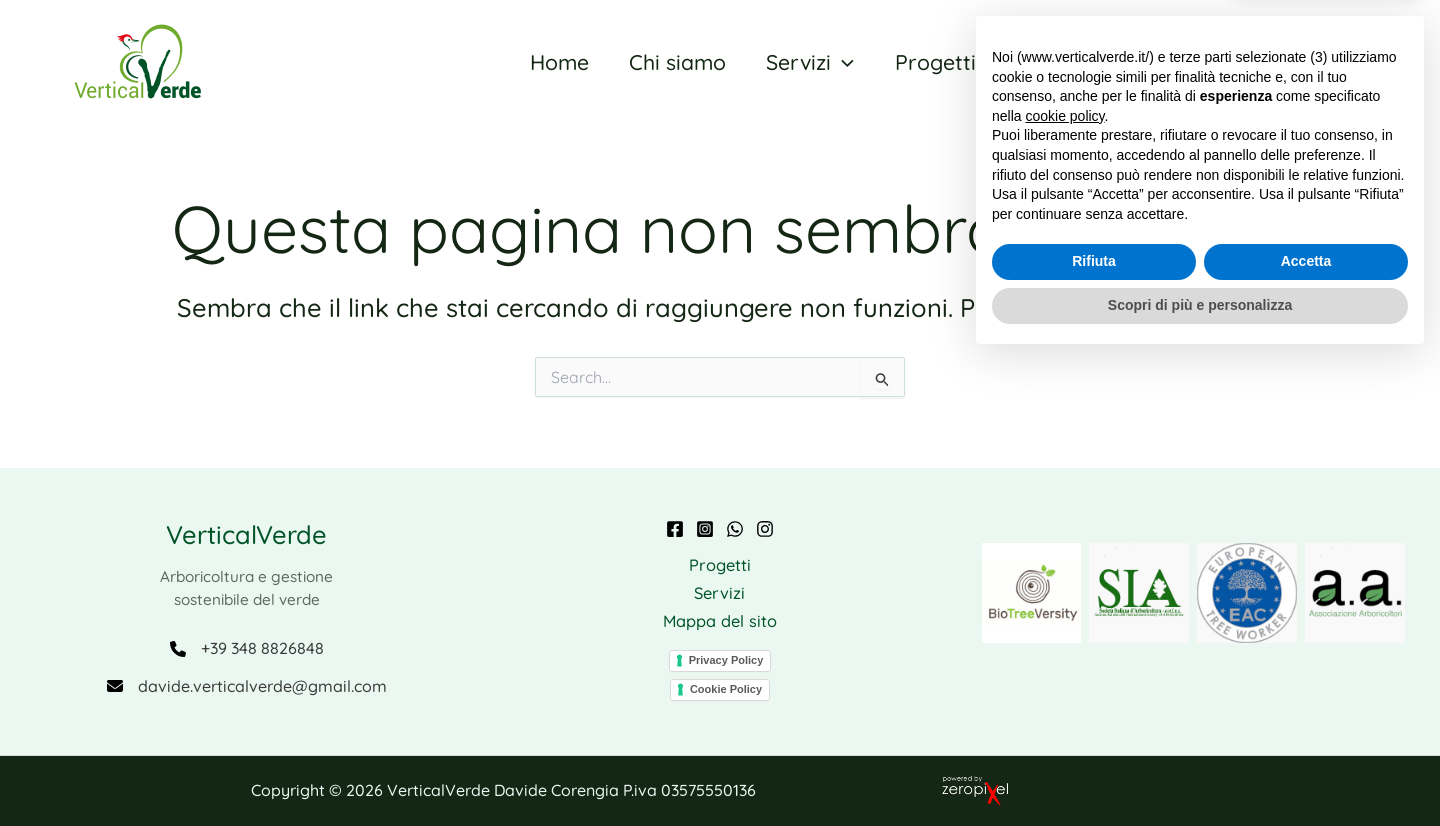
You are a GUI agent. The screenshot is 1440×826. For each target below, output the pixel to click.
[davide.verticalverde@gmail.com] (246, 685)
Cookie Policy (726, 689)
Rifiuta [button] (1094, 728)
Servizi (719, 591)
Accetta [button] (1306, 728)
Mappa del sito (720, 620)
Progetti (720, 562)
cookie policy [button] (1064, 582)
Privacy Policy (726, 660)
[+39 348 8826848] (246, 646)
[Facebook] (675, 526)
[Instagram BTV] (765, 526)
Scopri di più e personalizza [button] (1200, 771)
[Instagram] (705, 526)
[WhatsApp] (735, 526)
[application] (837, 62)
